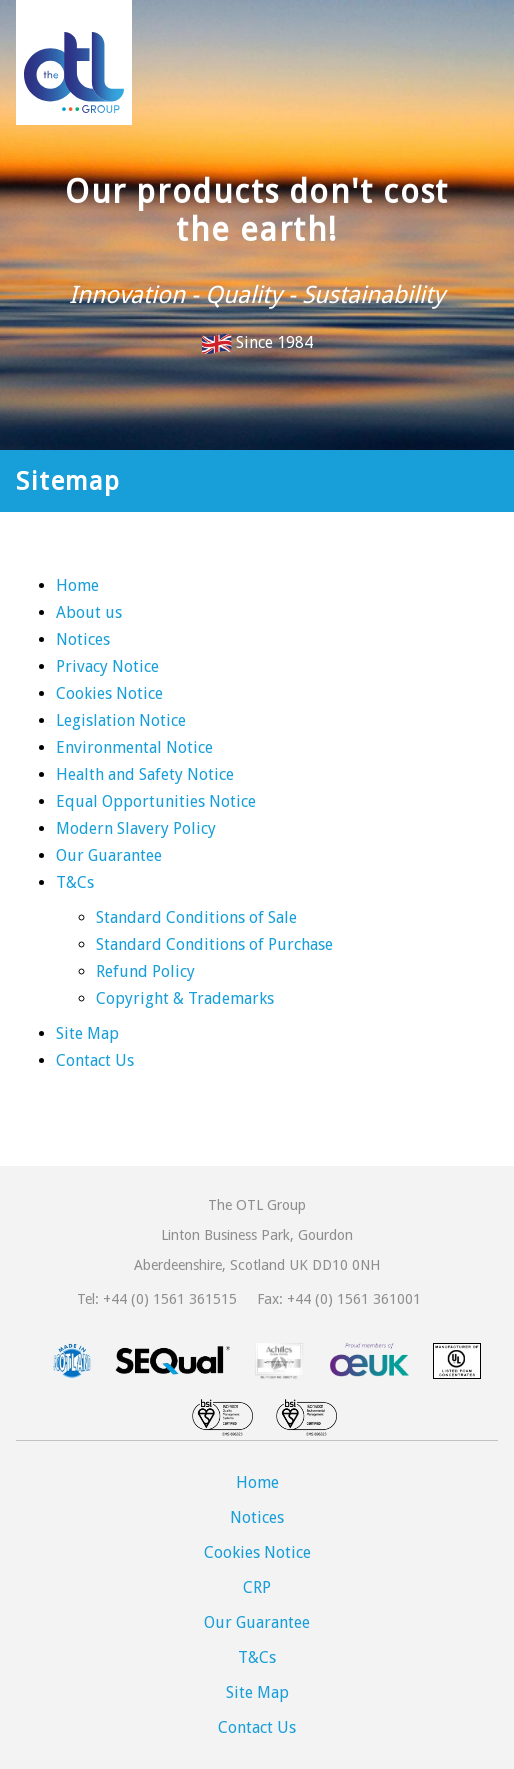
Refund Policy (145, 971)
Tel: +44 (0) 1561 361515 (157, 1299)
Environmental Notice (134, 747)
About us (89, 612)
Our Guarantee (109, 855)
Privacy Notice (107, 666)
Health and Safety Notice (145, 774)
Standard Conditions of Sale (196, 917)
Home (77, 585)
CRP (257, 1587)
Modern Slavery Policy (136, 828)
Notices (83, 639)
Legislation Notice (121, 720)
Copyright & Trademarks (185, 998)
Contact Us (95, 1060)
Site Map (87, 1033)
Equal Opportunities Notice (156, 801)
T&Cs (75, 882)
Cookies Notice (109, 693)
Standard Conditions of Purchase (214, 944)
